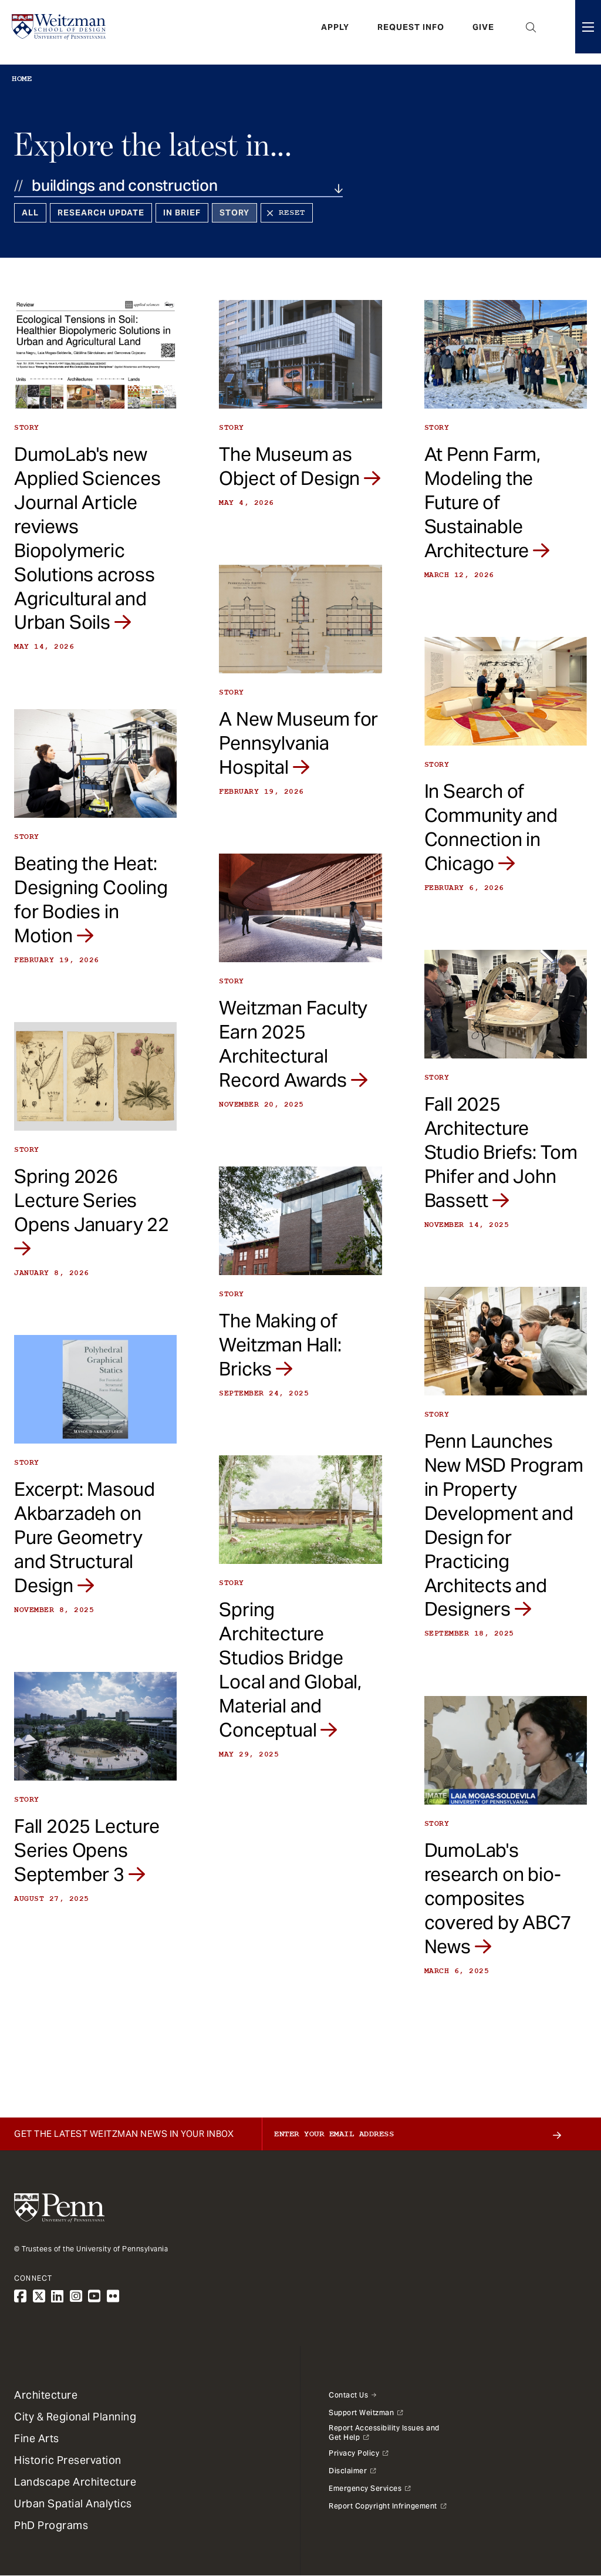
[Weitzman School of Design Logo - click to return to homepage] (63, 32)
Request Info (410, 32)
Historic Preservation (67, 2460)
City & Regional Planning (75, 2416)
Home (22, 78)
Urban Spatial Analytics (73, 2503)
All (30, 212)
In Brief (182, 212)
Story (234, 212)
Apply (335, 32)
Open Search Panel (531, 32)
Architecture (45, 2395)
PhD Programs (51, 2525)
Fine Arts (36, 2438)
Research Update (101, 212)
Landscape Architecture (75, 2482)
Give (483, 32)
